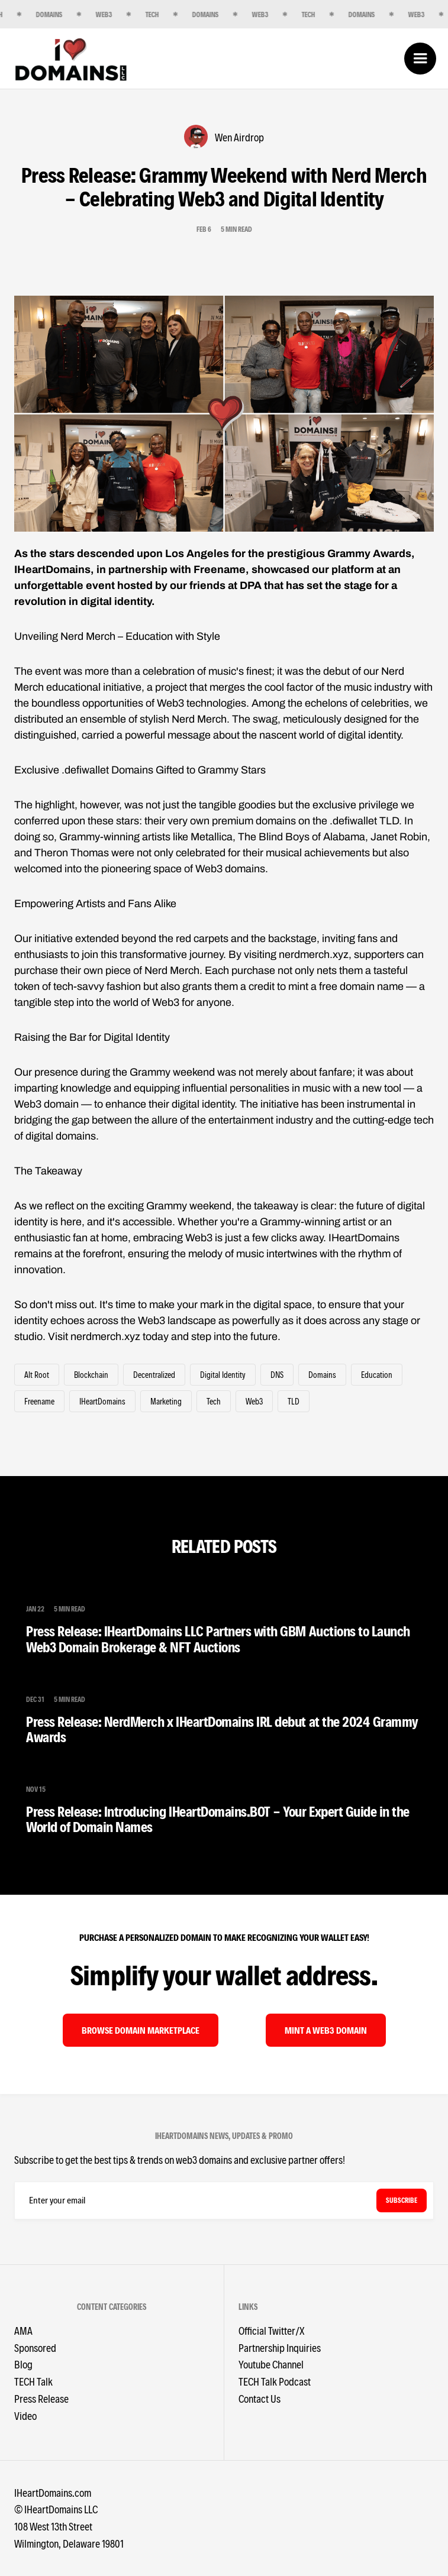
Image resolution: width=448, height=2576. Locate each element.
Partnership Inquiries (279, 2347)
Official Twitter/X (271, 2330)
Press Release (41, 2398)
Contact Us (259, 2398)
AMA (23, 2330)
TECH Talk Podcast (274, 2381)
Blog (23, 2364)
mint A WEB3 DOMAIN (326, 2029)
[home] (71, 58)
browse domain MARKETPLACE (140, 2029)
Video (25, 2415)
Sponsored (35, 2347)
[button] (420, 59)
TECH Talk (33, 2381)
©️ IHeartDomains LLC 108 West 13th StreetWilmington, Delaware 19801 (69, 2526)
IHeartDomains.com (52, 2492)
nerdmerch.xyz (105, 1336)
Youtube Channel (271, 2364)
